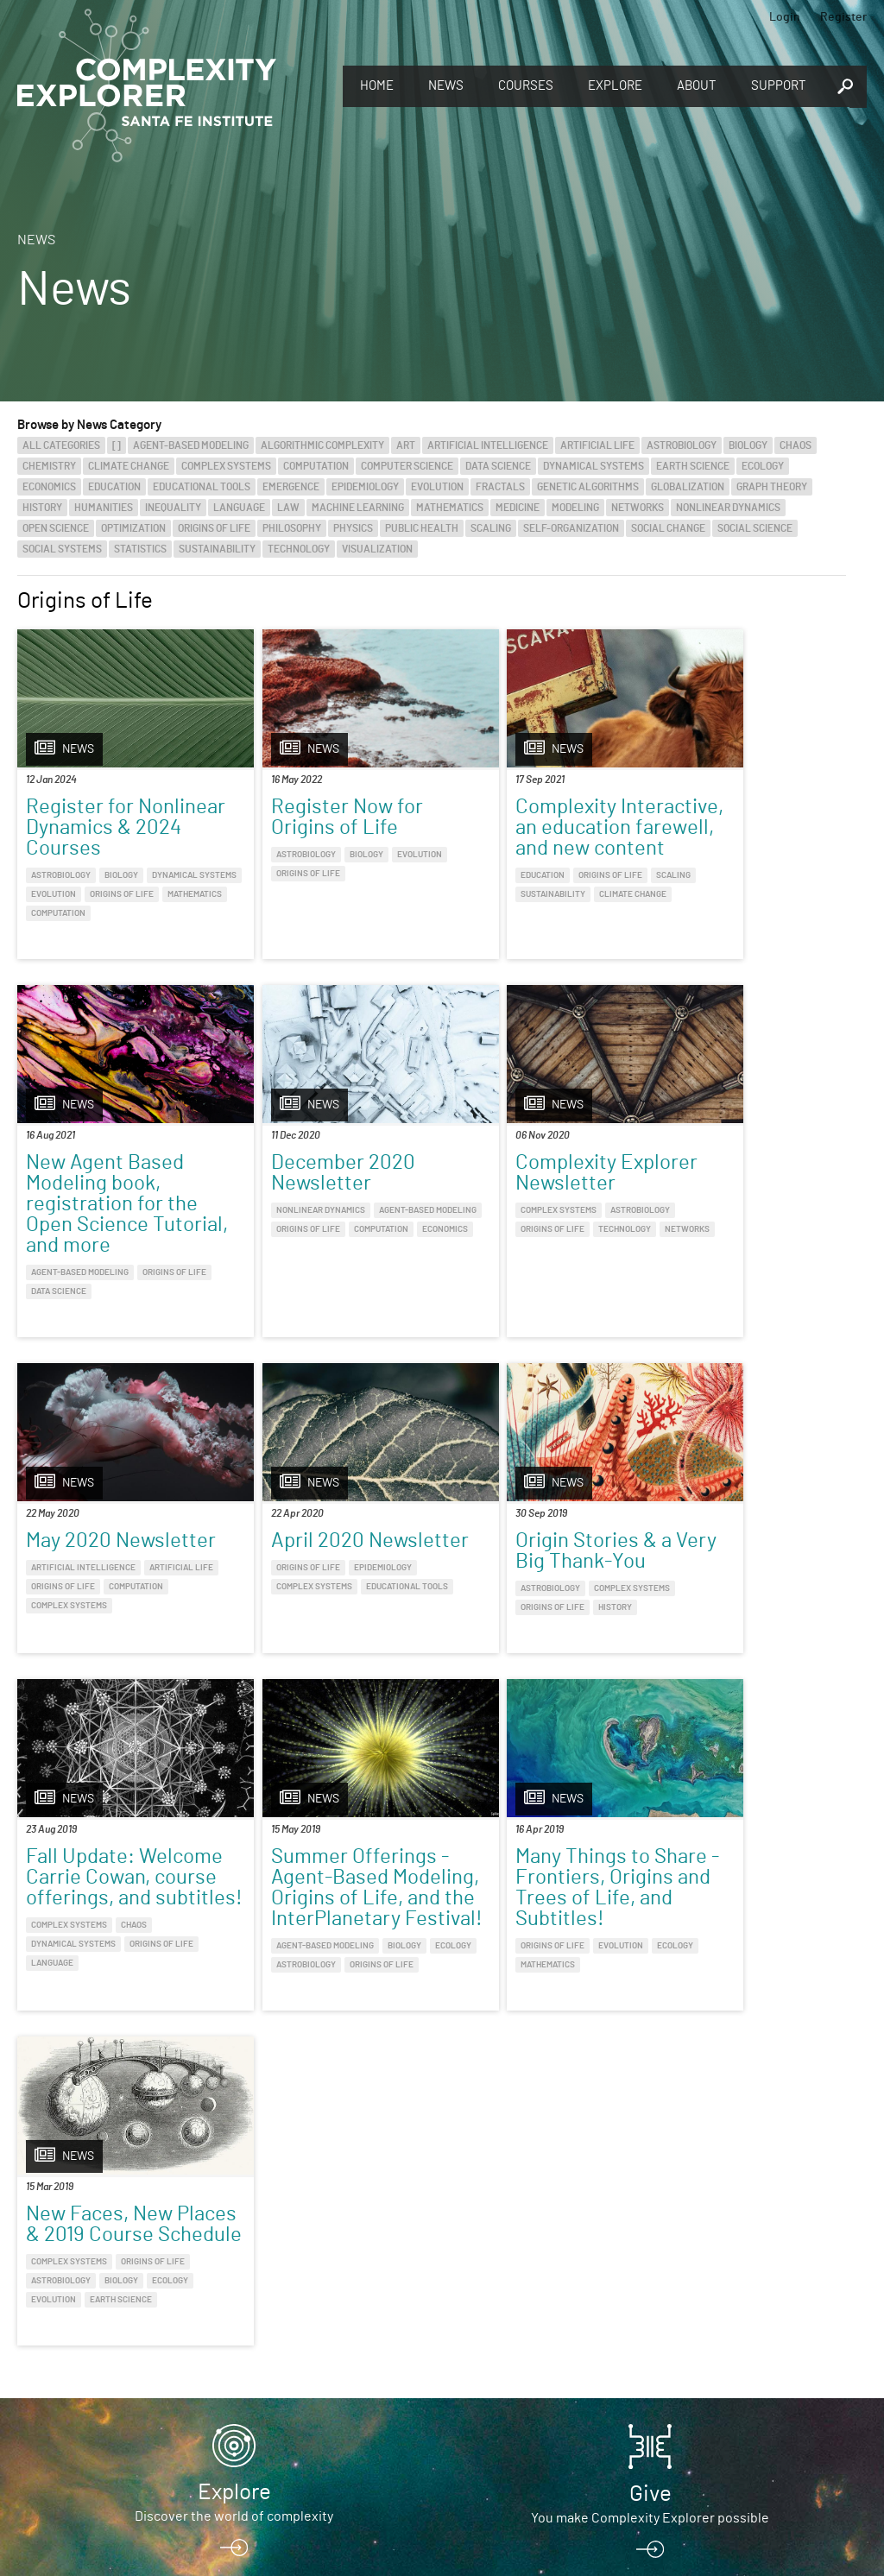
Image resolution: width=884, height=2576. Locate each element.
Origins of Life (214, 528)
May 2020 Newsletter (495, 1195)
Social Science (754, 528)
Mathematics (449, 507)
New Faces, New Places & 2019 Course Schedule (102, 1978)
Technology (299, 549)
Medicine (518, 507)
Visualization (377, 549)
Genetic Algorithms (588, 487)
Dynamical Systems (593, 466)
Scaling (490, 528)
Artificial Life (597, 445)
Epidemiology (365, 487)
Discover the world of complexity (234, 2280)
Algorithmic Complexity (322, 445)
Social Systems (62, 549)
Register (843, 17)
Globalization (687, 487)
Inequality (173, 507)
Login (784, 17)
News (446, 85)
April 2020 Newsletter (705, 1195)
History (42, 507)
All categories (61, 445)
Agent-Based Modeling (191, 445)
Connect (650, 2406)
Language (239, 507)
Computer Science (407, 466)
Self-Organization (571, 528)
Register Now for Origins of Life (312, 817)
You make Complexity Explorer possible (650, 2282)
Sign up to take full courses (234, 2434)
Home (377, 85)
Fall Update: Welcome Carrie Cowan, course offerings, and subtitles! (307, 1580)
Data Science (498, 466)
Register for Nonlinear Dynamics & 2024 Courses (115, 828)
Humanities (103, 507)
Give (650, 2257)
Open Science (55, 528)
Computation (316, 466)
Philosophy (291, 528)
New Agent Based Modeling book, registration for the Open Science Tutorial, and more (741, 848)
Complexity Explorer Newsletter (327, 1195)
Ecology (763, 466)
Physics (353, 528)
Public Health (421, 528)
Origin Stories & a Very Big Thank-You (113, 1549)
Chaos (795, 445)
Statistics (140, 549)
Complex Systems (226, 466)
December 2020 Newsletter (98, 1195)
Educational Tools (201, 487)
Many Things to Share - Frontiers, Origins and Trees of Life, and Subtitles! (745, 1570)
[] (116, 445)
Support (778, 85)
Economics (49, 487)
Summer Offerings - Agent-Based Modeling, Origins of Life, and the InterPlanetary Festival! (534, 1591)
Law (288, 507)
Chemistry (49, 466)
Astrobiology (682, 445)
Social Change (668, 528)
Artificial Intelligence (487, 445)
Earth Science (692, 466)
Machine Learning (358, 507)
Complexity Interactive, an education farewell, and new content (531, 838)
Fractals (500, 487)
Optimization (133, 528)
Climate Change (128, 466)
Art (405, 445)
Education (114, 487)
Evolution (437, 487)
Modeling (575, 507)
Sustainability (217, 549)
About (697, 85)
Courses (525, 85)
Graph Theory (771, 487)
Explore (615, 85)
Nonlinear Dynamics (728, 507)
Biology (748, 445)
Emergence (290, 487)
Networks (637, 507)
